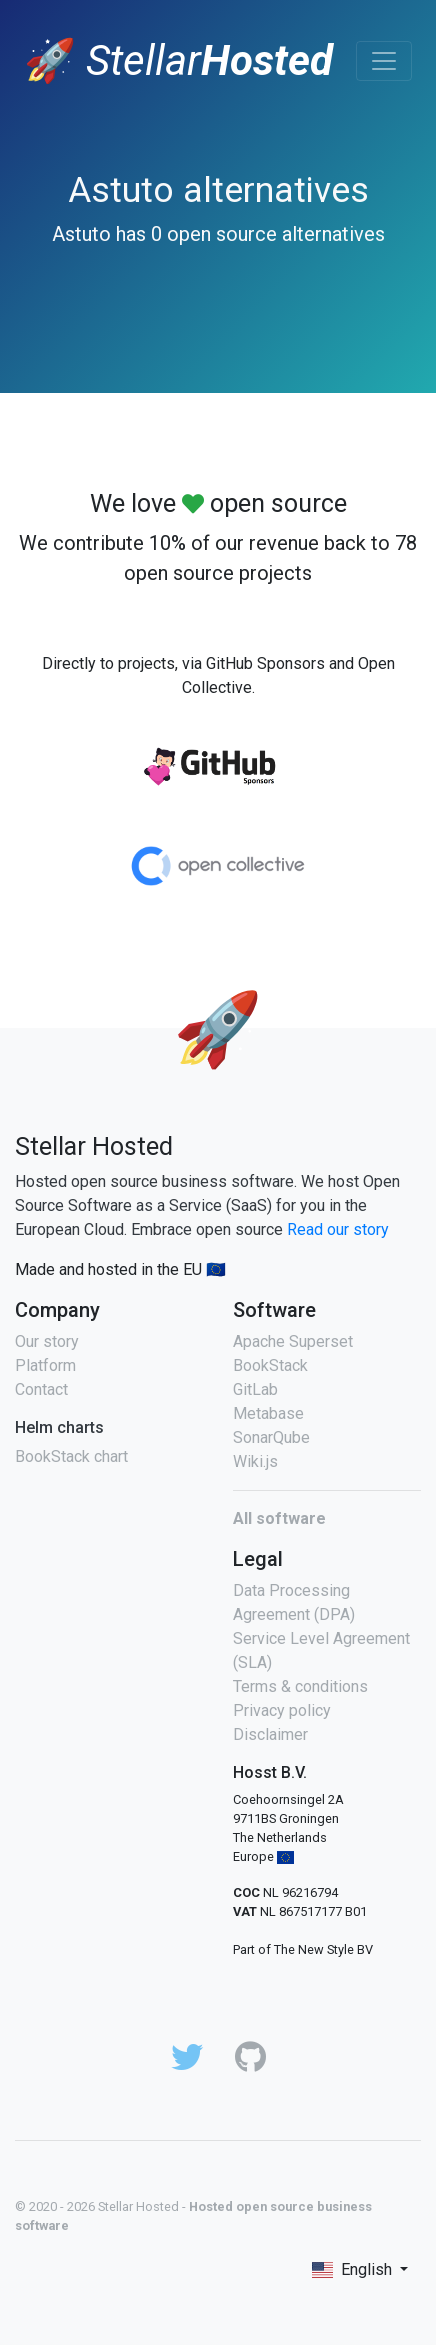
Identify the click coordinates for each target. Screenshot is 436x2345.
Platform (45, 1365)
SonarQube (271, 1437)
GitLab (255, 1389)
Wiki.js (255, 1461)
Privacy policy (282, 1710)
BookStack (270, 1365)
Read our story (338, 1229)
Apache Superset (293, 1341)
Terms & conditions (300, 1686)
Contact (41, 1389)
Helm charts (59, 1427)
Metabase (268, 1413)
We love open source (218, 503)
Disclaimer (270, 1734)
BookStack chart (71, 1456)
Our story (47, 1341)
